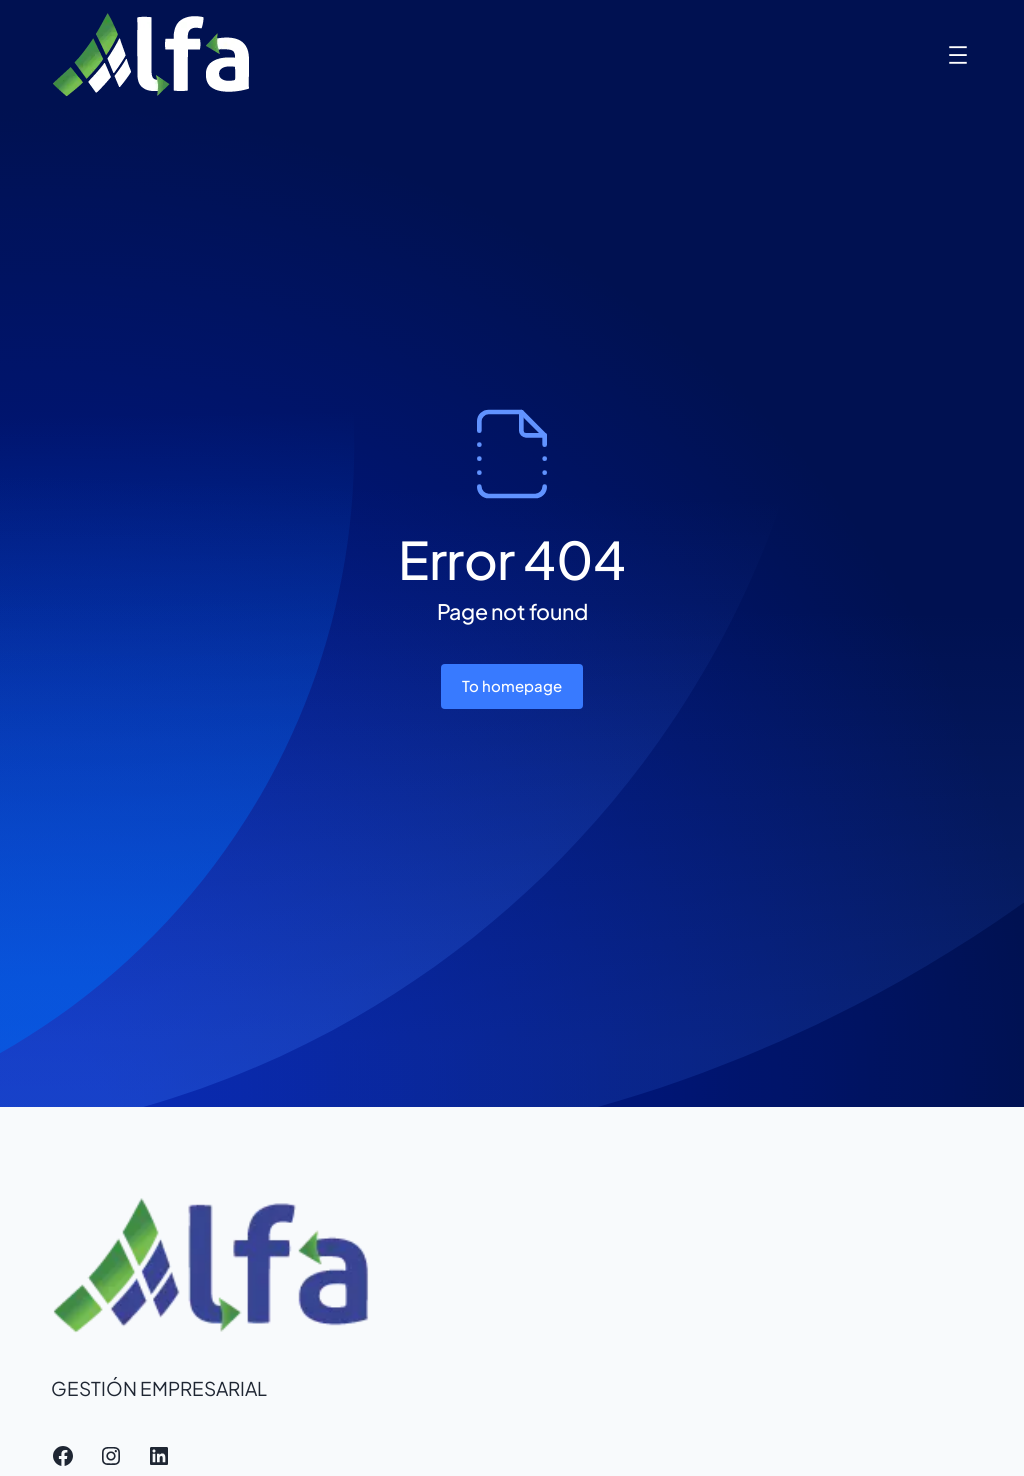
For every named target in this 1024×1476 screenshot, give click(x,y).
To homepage (512, 685)
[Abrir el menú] (958, 55)
